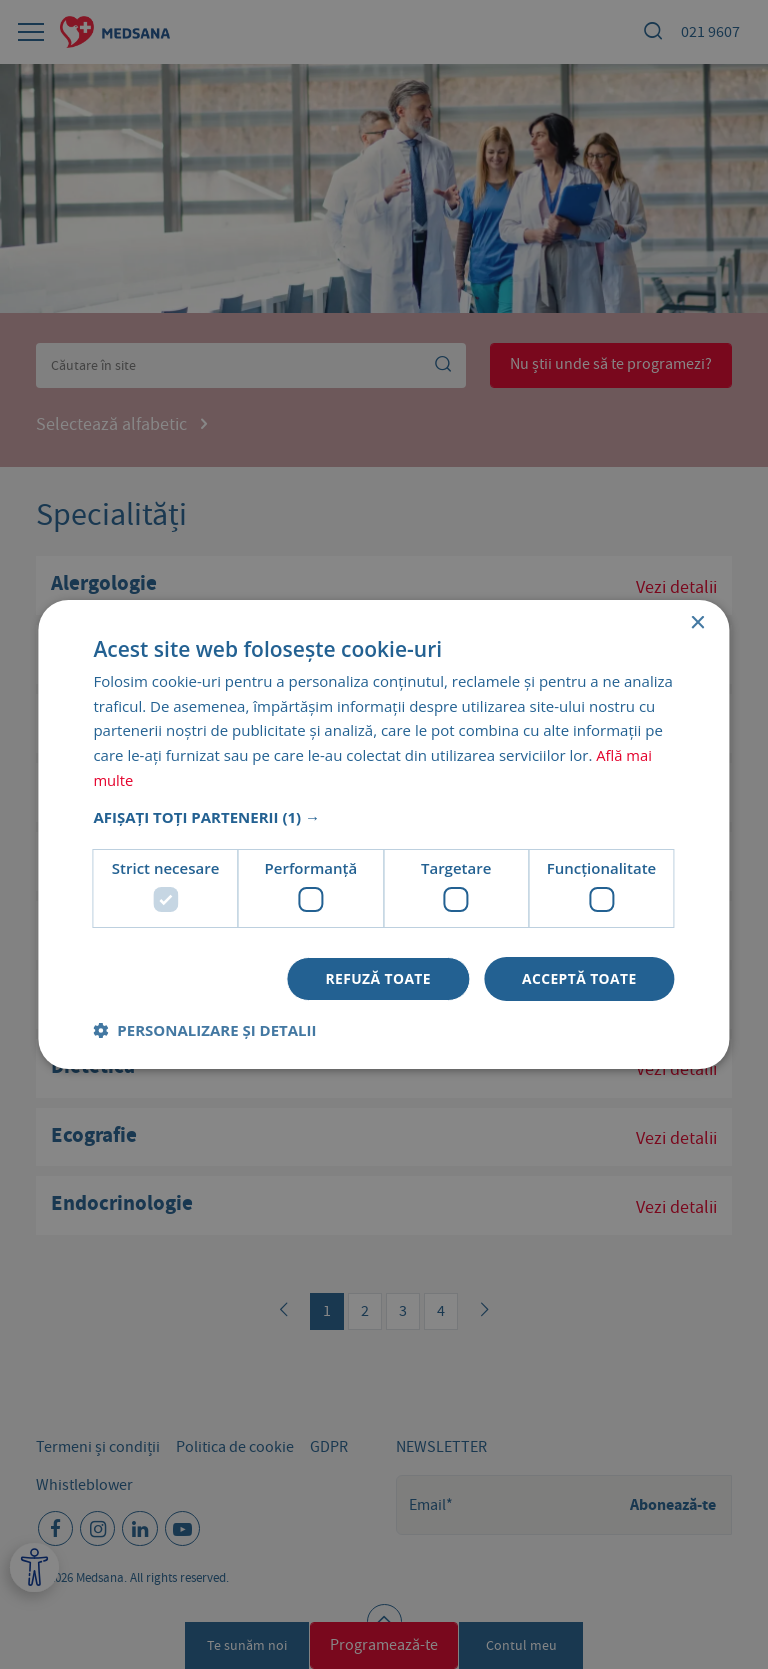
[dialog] (384, 834)
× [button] (697, 622)
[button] (383, 816)
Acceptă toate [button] (579, 978)
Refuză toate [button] (377, 978)
